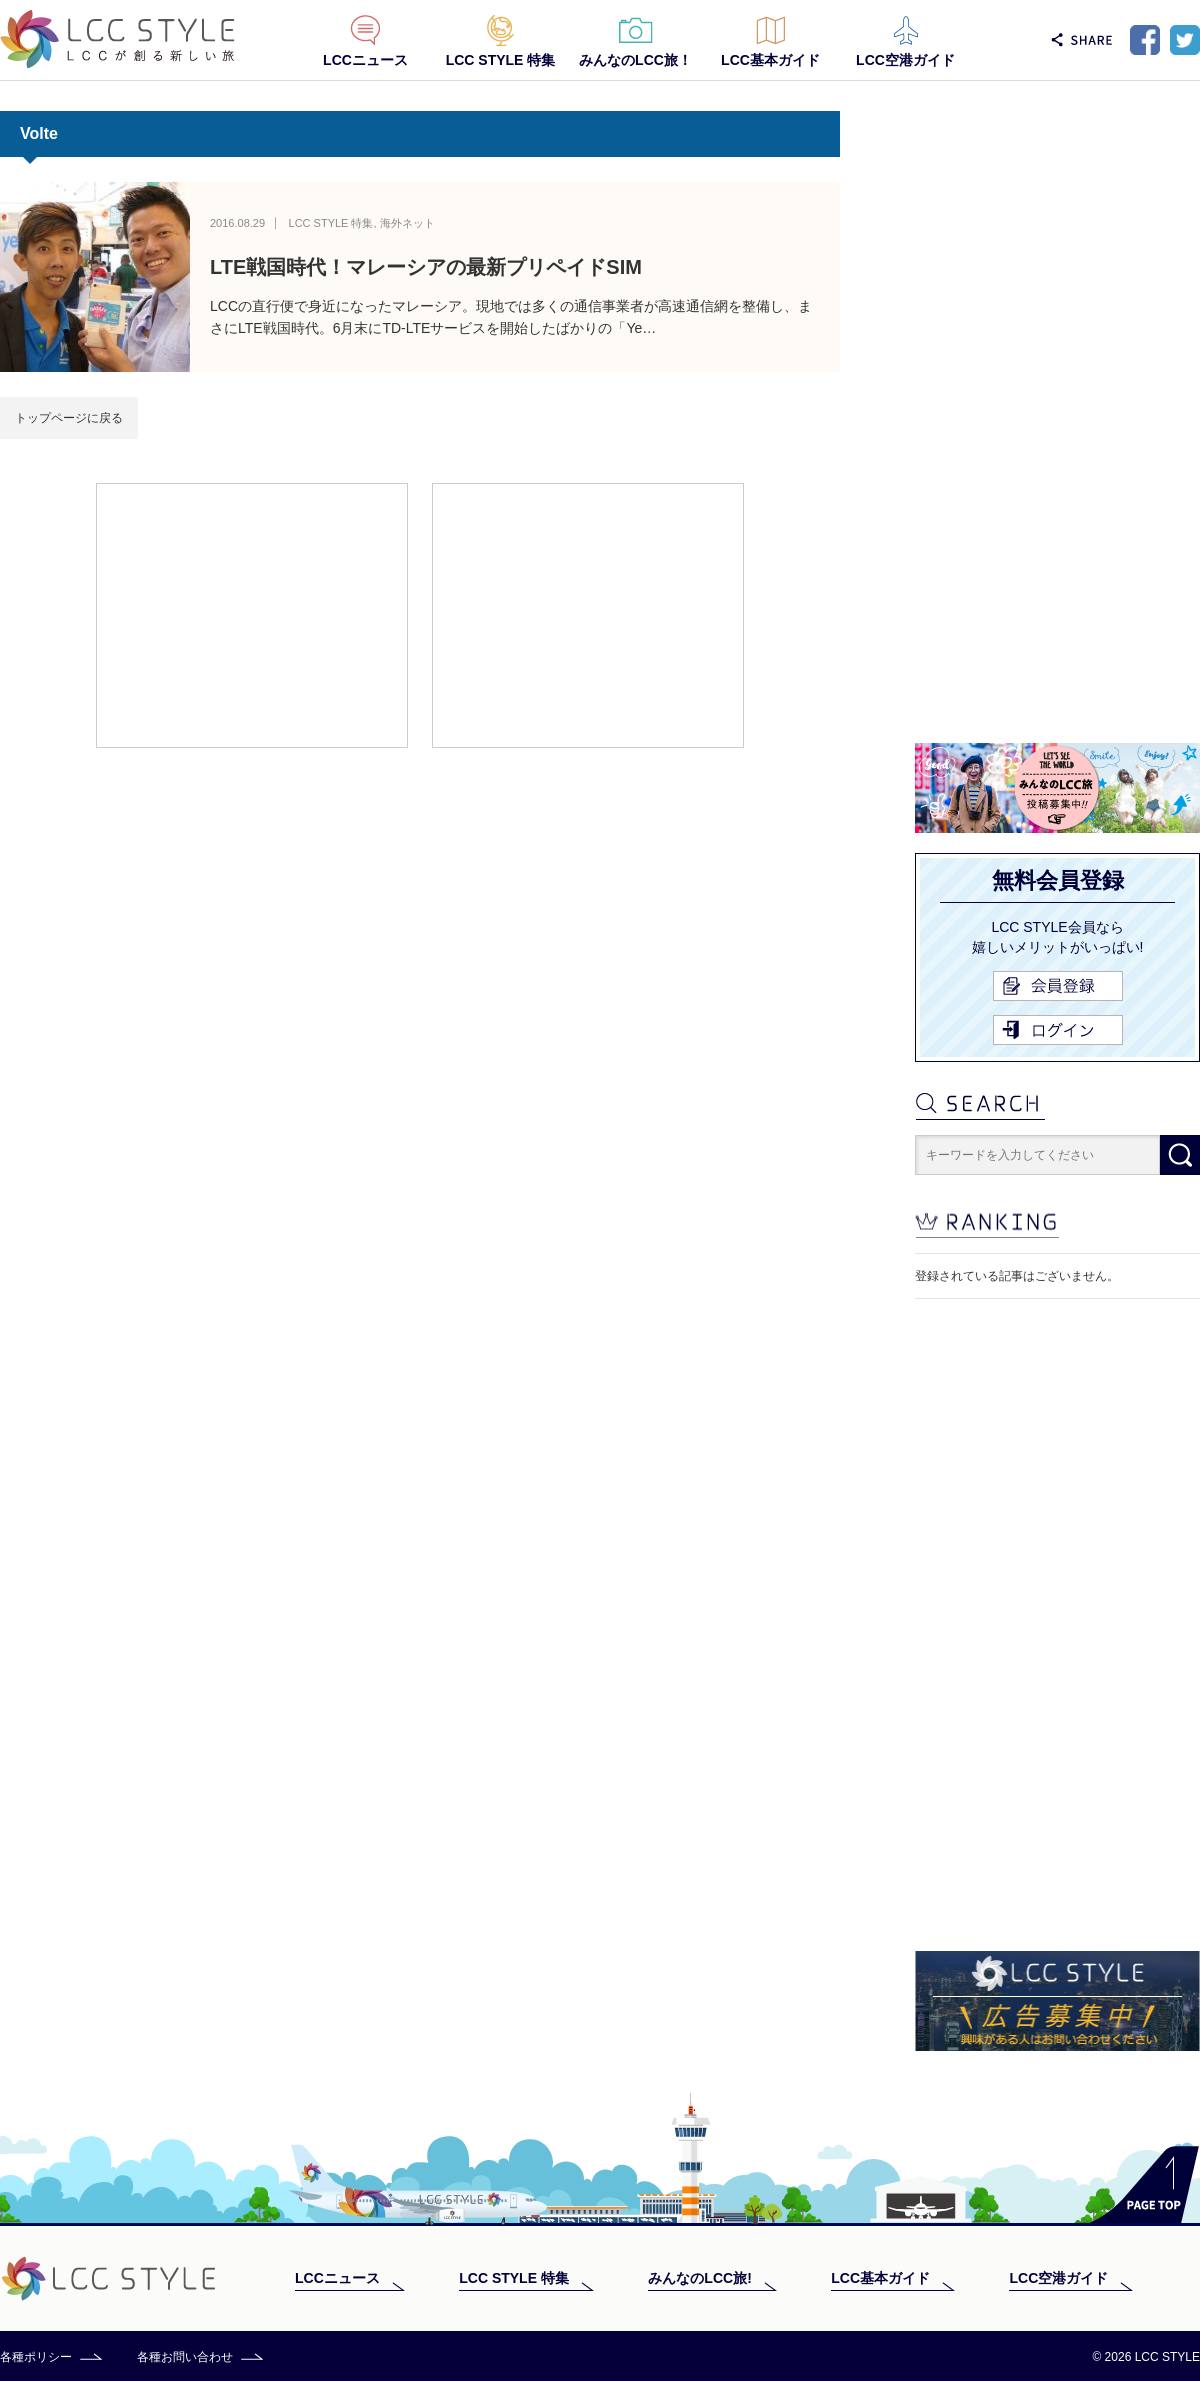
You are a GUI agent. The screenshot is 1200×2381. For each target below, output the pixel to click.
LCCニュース (365, 60)
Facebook (1145, 40)
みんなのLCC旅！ (635, 60)
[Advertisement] (252, 614)
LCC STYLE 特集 (501, 60)
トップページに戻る (69, 418)
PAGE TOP (1144, 2184)
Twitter (1185, 40)
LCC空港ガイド (905, 60)
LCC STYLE (117, 39)
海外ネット (407, 223)
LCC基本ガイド (770, 60)
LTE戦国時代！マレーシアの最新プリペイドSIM (426, 267)
